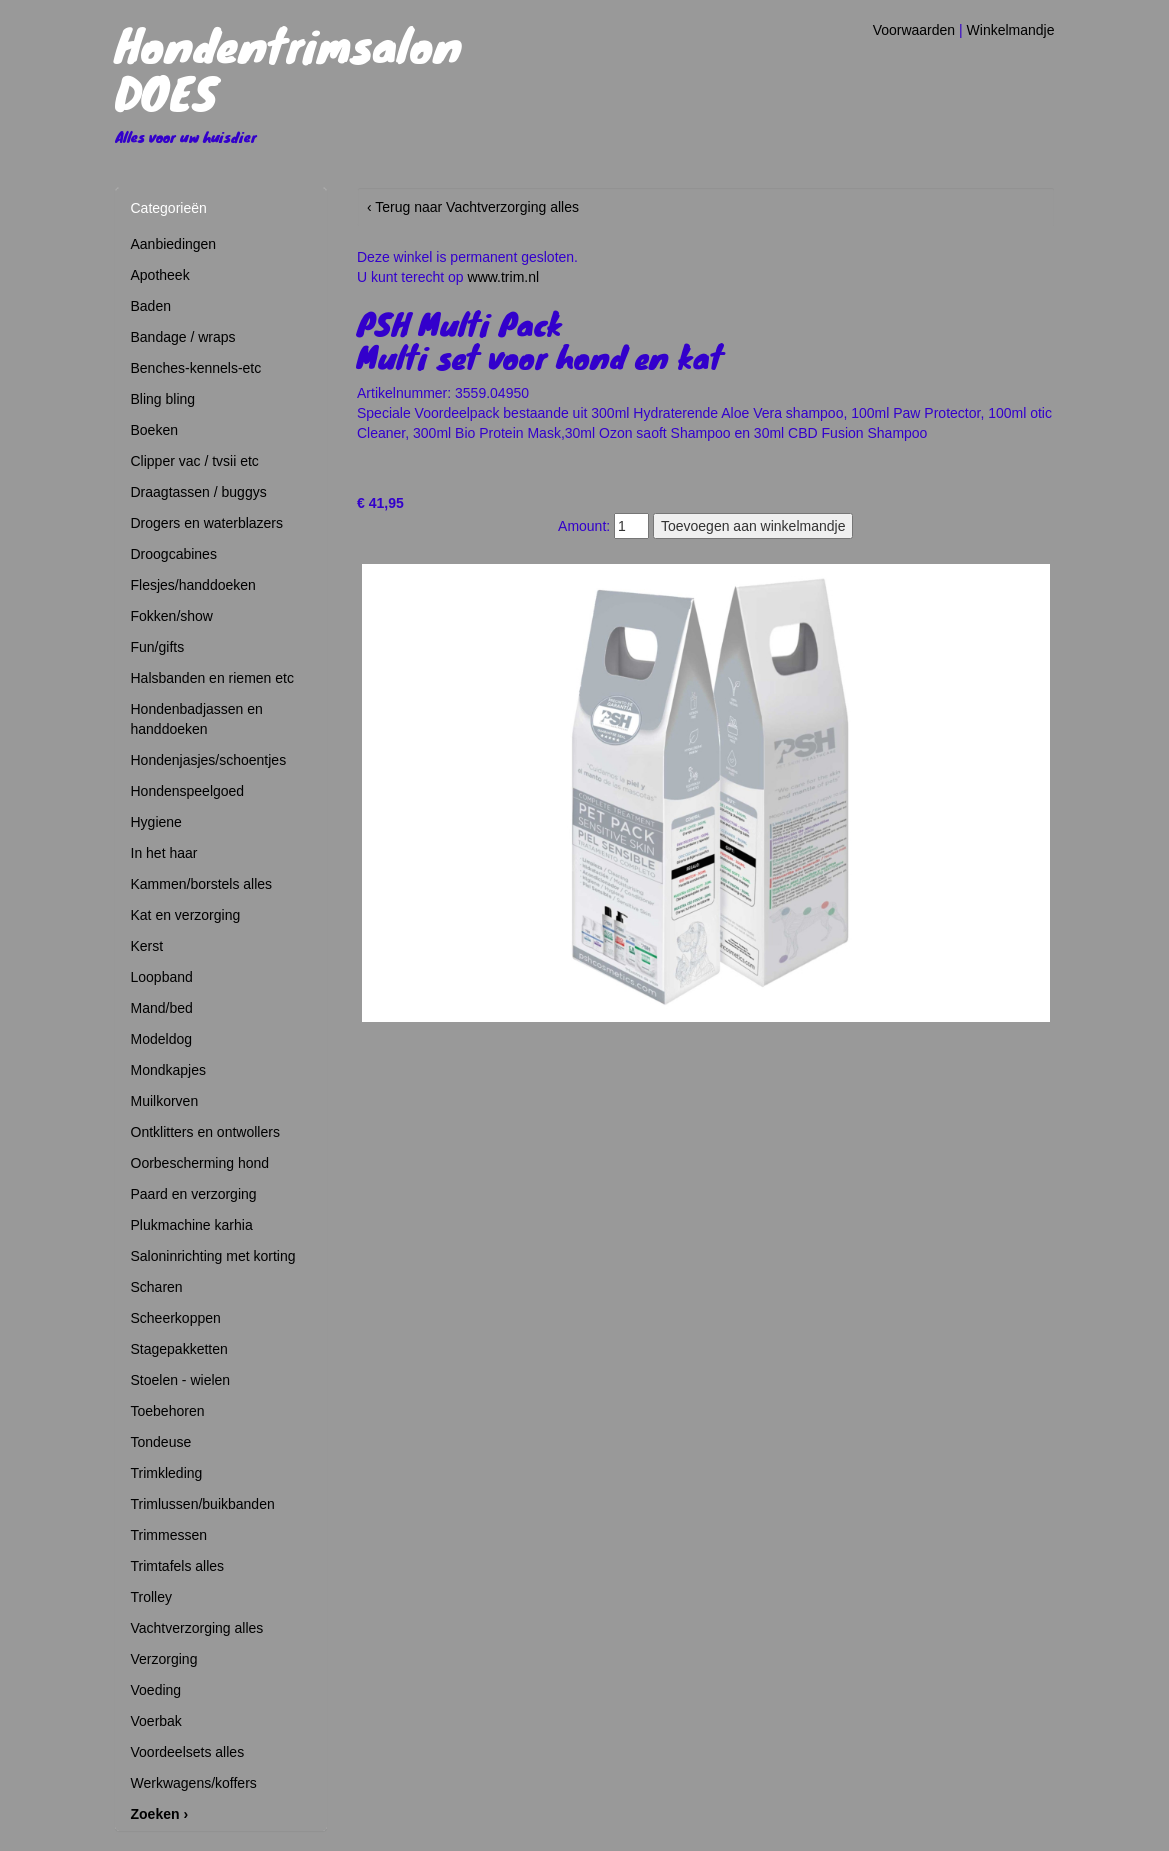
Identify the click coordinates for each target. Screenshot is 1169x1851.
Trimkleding (167, 1473)
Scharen (157, 1287)
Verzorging (164, 1659)
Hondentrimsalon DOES (288, 68)
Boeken (154, 430)
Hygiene (156, 822)
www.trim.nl (504, 277)
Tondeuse (161, 1442)
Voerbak (156, 1721)
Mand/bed (162, 1008)
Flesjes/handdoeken (193, 585)
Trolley (152, 1597)
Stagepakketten (179, 1349)
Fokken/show (172, 616)
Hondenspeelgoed (188, 791)
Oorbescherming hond (200, 1163)
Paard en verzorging (194, 1194)
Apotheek (160, 275)
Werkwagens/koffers (194, 1783)
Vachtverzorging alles (197, 1628)
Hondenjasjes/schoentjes (209, 760)
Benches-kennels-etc (196, 368)
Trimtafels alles (178, 1566)
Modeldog (162, 1039)
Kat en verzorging (186, 915)
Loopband (162, 977)
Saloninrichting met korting (213, 1256)
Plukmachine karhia (192, 1225)
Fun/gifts (158, 647)
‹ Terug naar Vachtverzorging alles (473, 207)
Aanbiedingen (174, 244)
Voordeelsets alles (188, 1752)
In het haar (164, 853)
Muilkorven (165, 1101)
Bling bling (163, 399)
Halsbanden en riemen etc (212, 678)
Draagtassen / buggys (199, 492)
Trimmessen (169, 1535)
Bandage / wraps (183, 337)
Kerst (147, 946)
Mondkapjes (169, 1070)
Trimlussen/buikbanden (203, 1504)
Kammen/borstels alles (202, 884)
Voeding (156, 1690)
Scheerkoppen (176, 1318)
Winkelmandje (1011, 30)
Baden (151, 306)
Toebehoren (168, 1411)
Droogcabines (174, 554)
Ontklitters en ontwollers (205, 1132)
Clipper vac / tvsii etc (195, 461)
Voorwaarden (914, 30)
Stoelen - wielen (181, 1380)
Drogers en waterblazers (207, 523)
